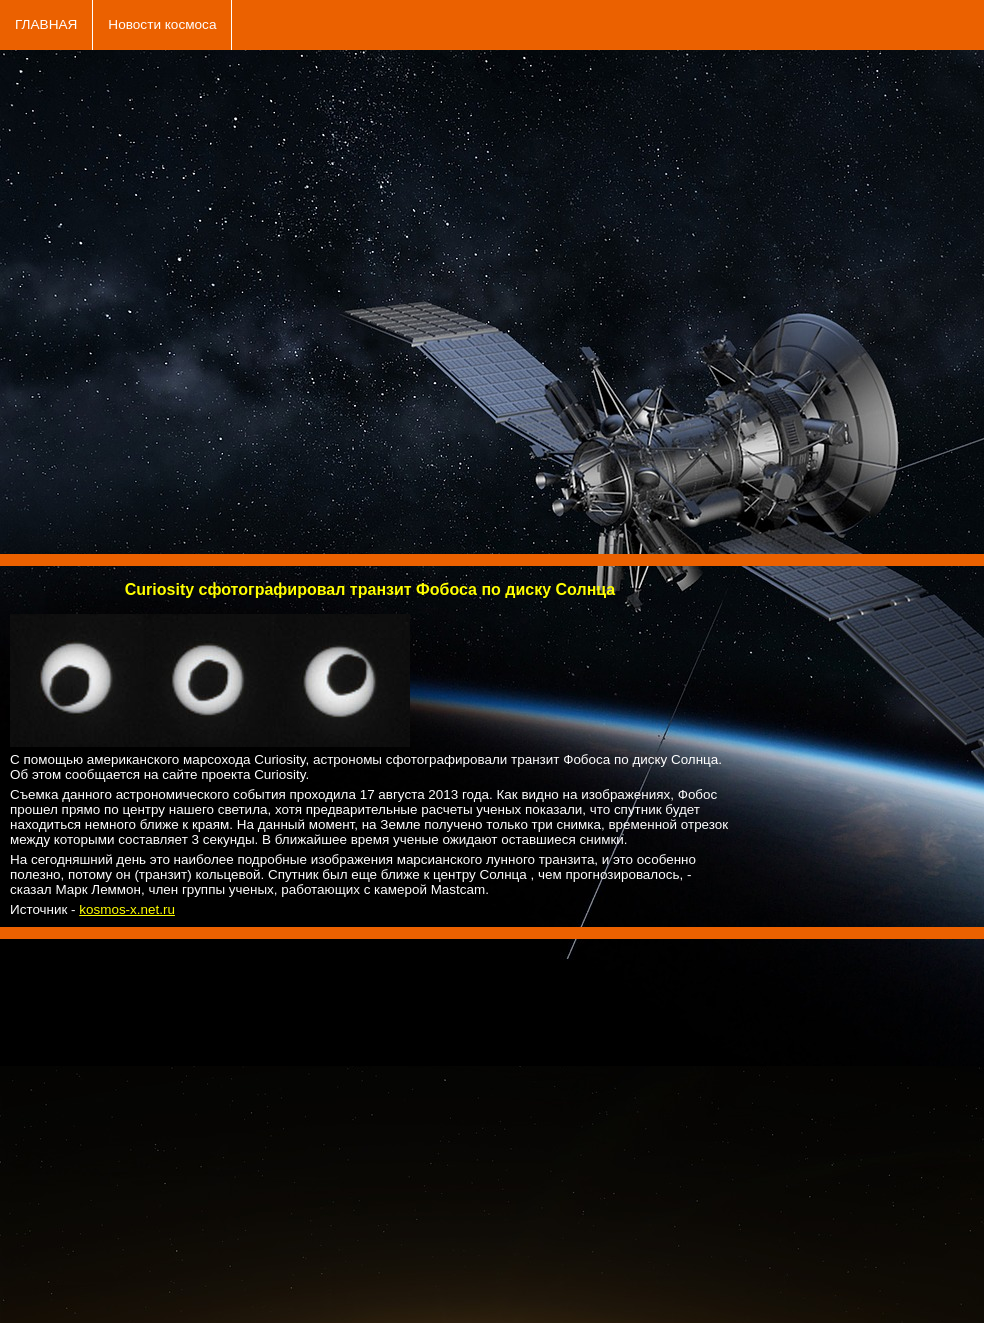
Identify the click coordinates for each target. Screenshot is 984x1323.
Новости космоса (162, 24)
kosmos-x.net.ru (127, 909)
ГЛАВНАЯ (46, 24)
